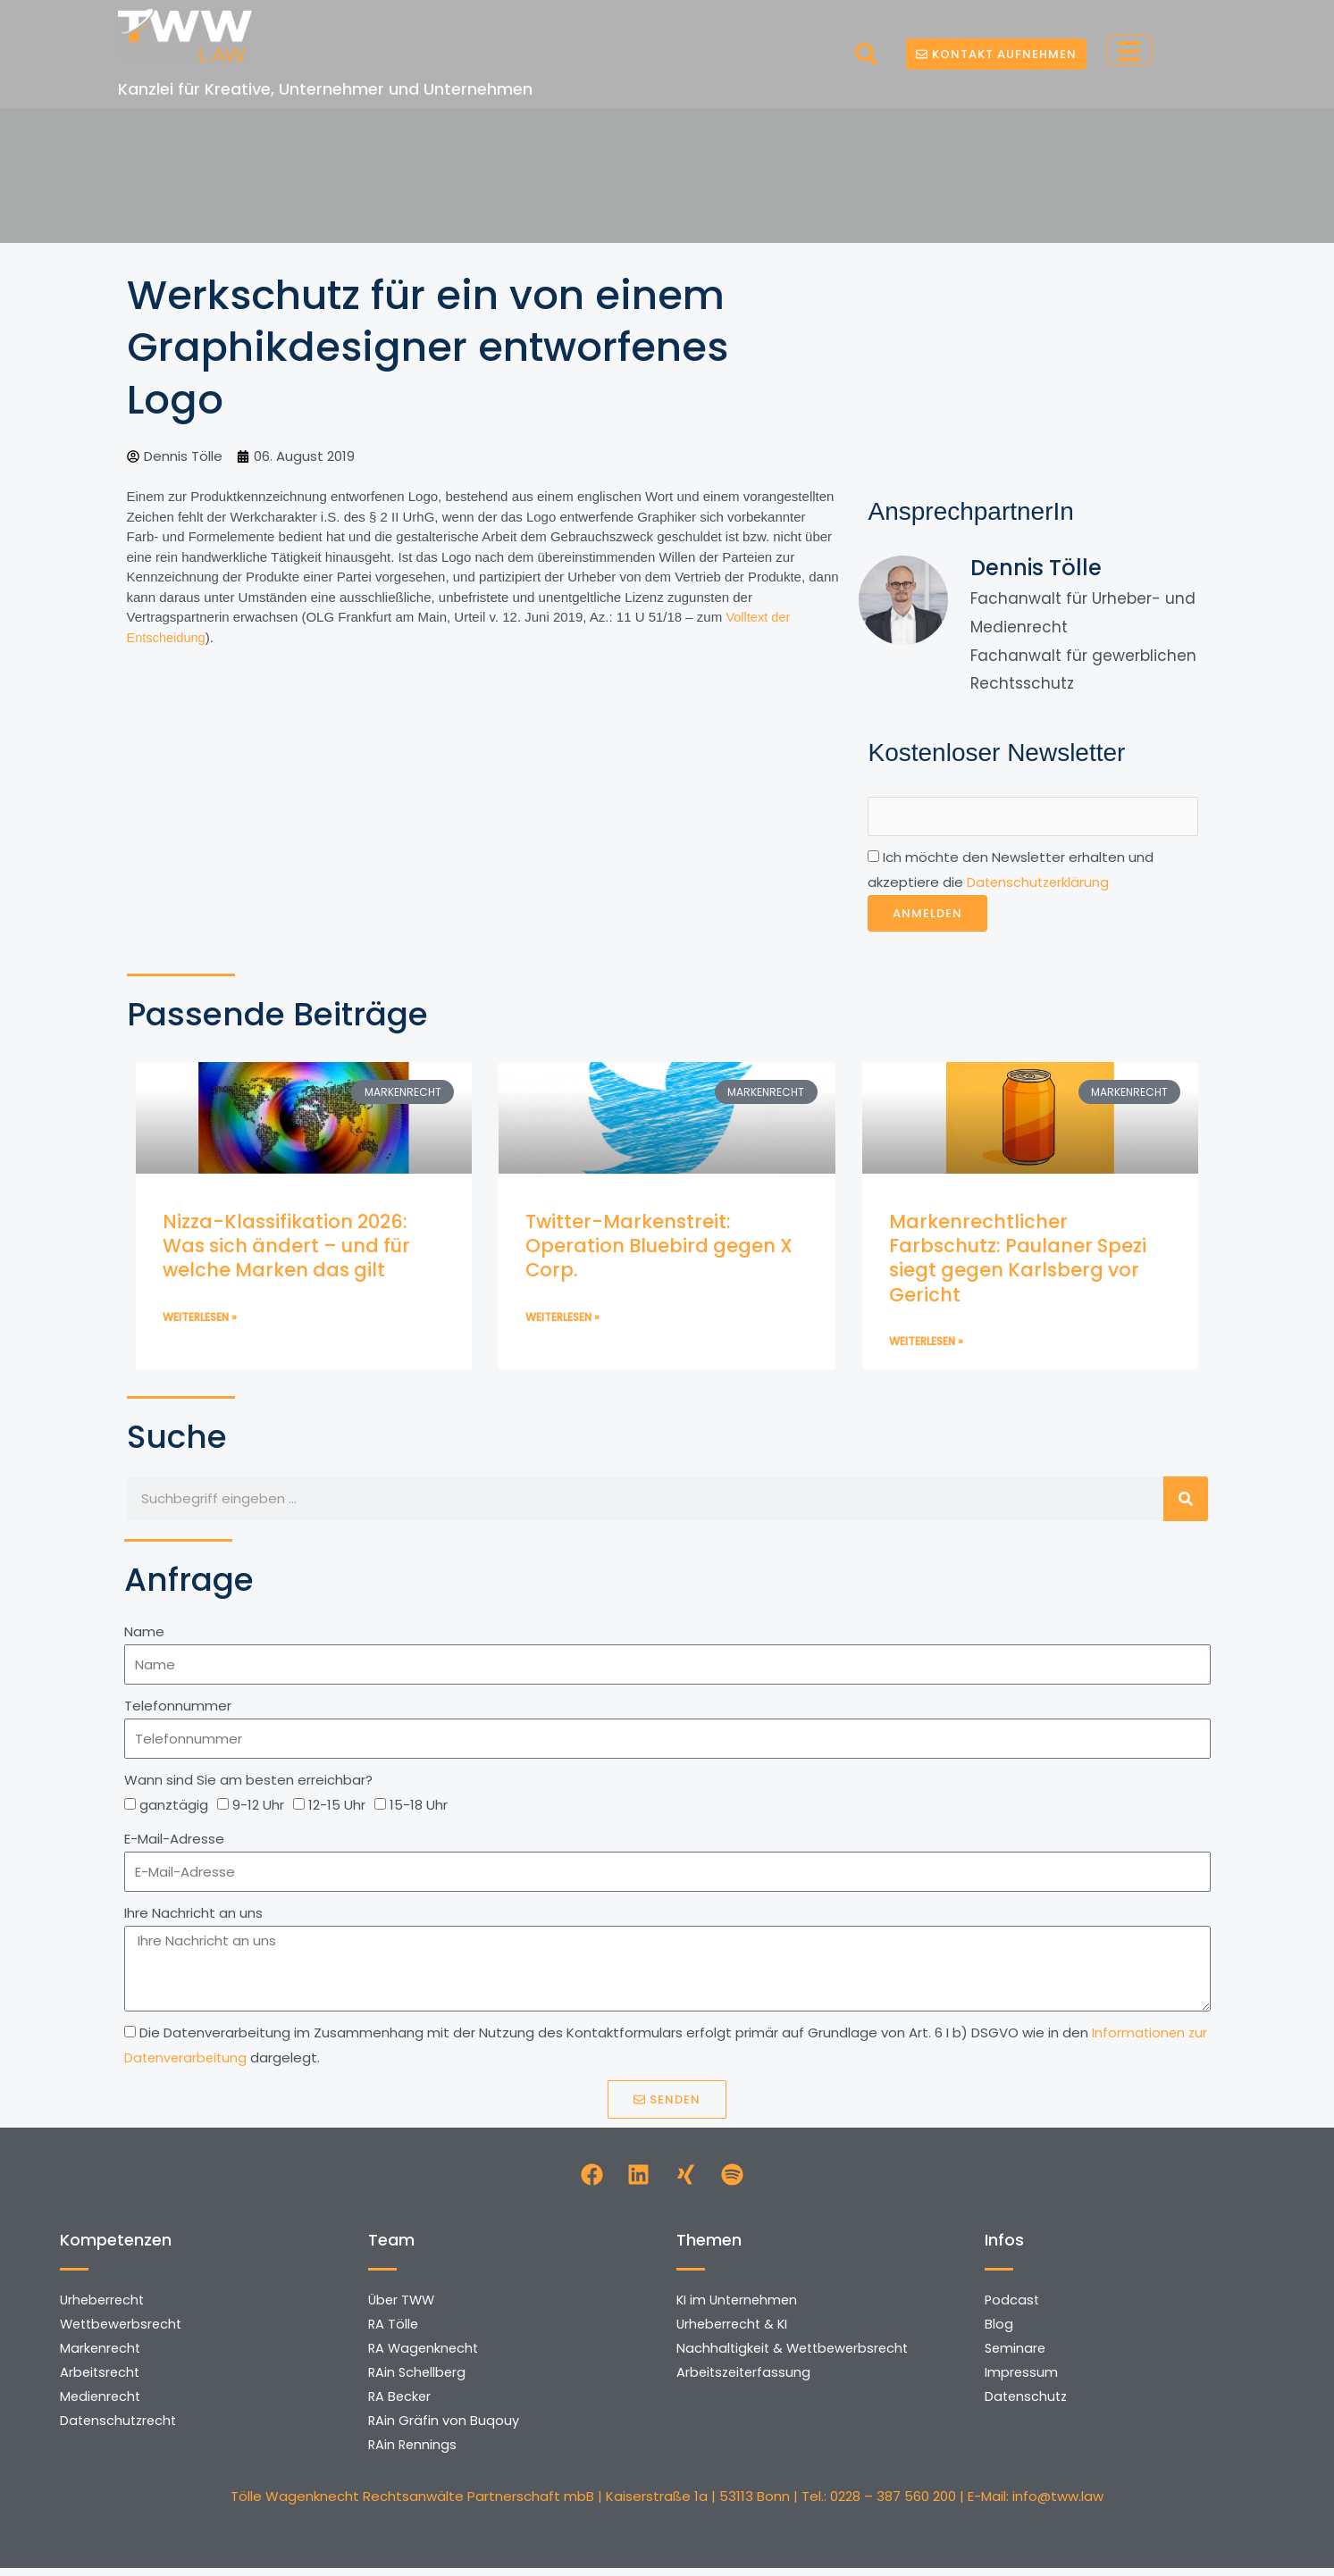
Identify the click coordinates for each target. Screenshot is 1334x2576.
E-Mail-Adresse (174, 1842)
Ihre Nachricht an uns (193, 1916)
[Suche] (1185, 1501)
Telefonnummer (177, 1709)
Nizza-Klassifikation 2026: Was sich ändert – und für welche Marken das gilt (286, 1247)
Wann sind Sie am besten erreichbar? (248, 1783)
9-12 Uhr (258, 1808)
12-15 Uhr (336, 1808)
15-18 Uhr (419, 1808)
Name (144, 1634)
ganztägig (173, 1808)
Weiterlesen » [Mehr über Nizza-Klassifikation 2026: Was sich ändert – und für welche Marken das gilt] (200, 1319)
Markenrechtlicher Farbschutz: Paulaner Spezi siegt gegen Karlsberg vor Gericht (1017, 1259)
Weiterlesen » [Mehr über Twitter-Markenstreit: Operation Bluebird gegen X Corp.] (562, 1319)
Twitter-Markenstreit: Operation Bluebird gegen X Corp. (659, 1247)
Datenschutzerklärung (1040, 884)
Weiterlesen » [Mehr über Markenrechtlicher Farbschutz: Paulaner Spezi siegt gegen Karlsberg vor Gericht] (926, 1343)
